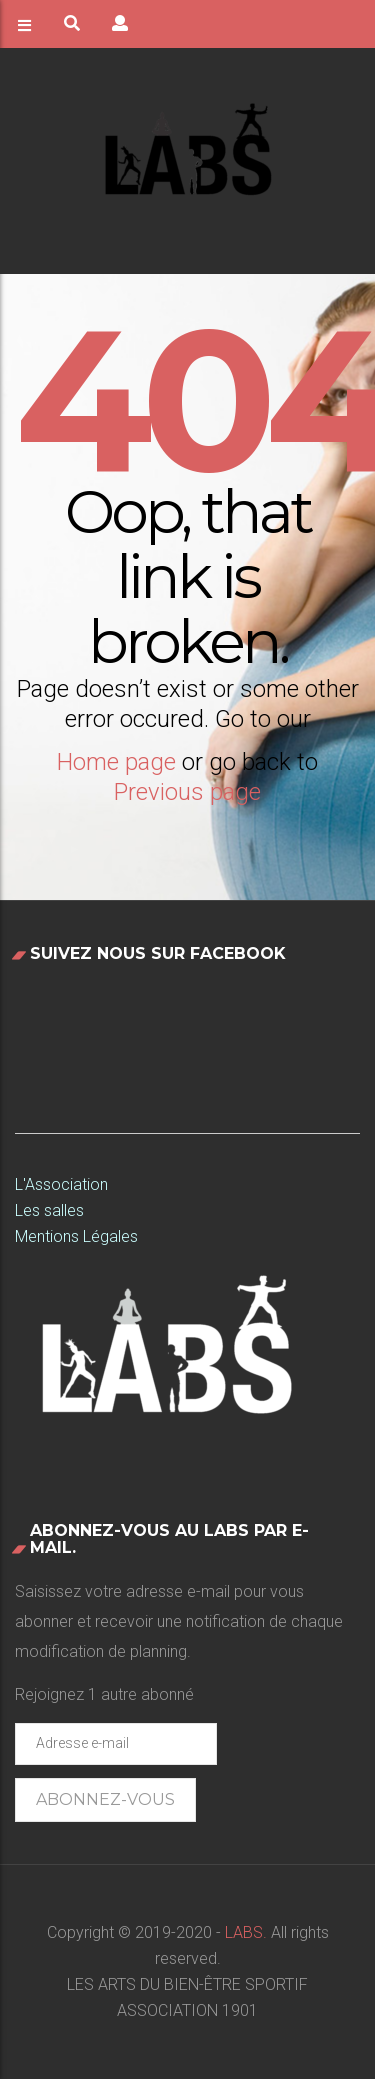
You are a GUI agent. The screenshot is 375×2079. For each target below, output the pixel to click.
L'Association (61, 1184)
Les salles (49, 1210)
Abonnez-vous (105, 1799)
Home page (116, 762)
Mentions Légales (76, 1236)
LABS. (244, 1932)
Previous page (187, 792)
